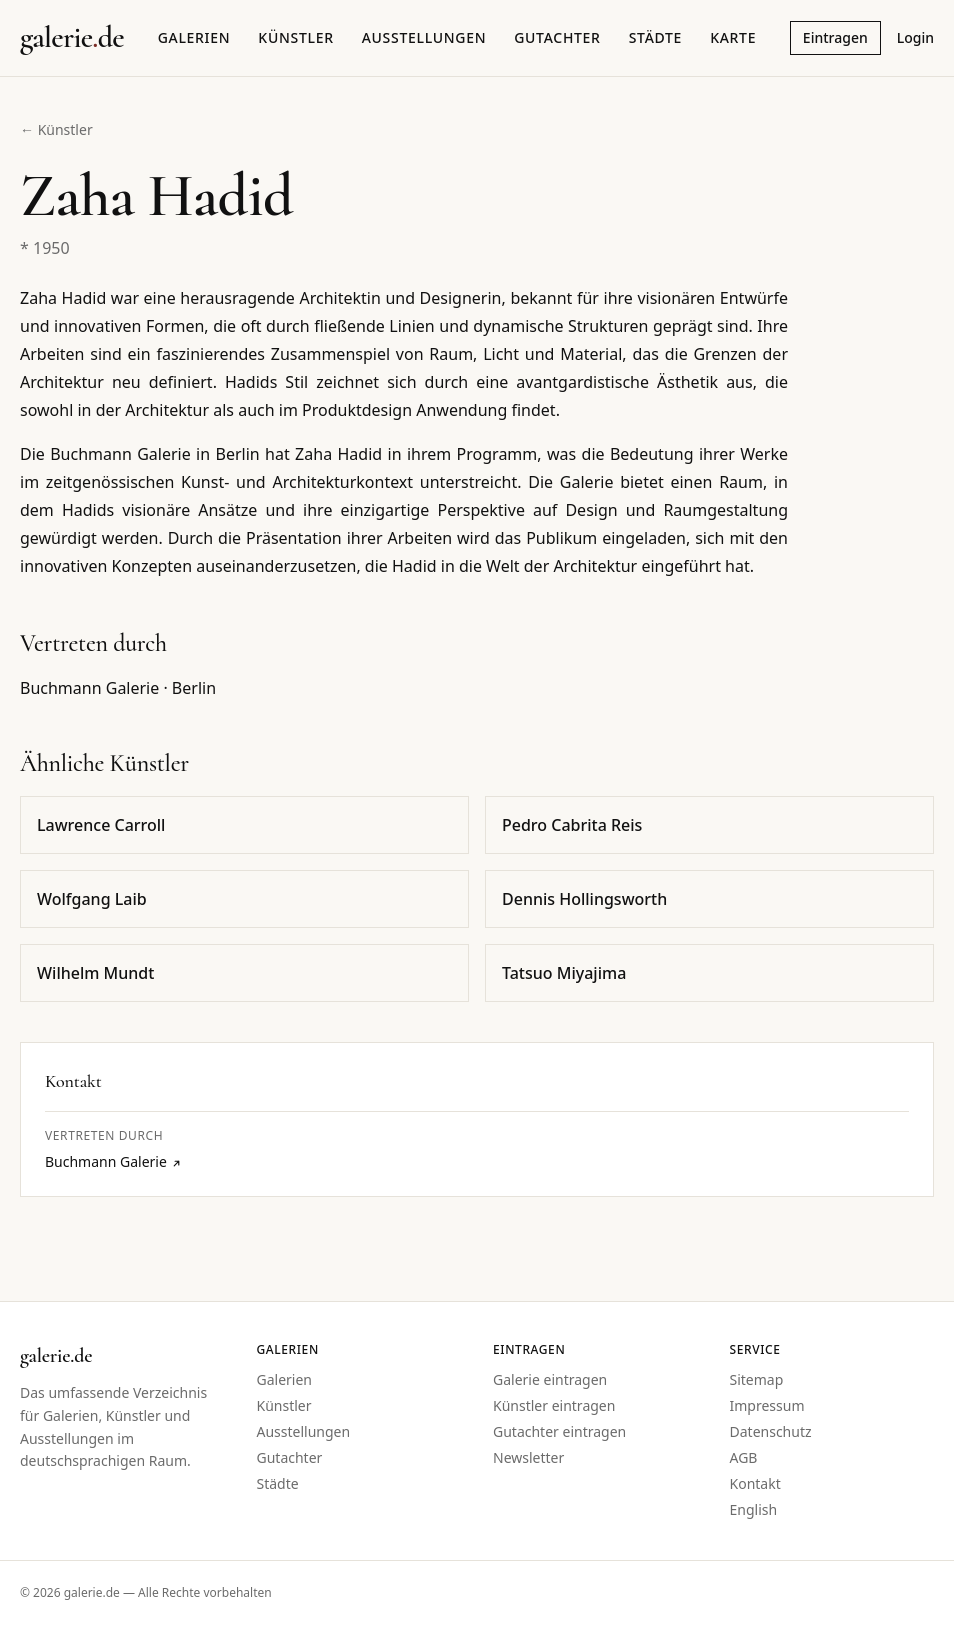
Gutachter (557, 37)
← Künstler (56, 129)
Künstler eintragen (554, 1405)
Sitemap (757, 1379)
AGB (744, 1457)
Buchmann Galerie (113, 1161)
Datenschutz (771, 1431)
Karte (733, 37)
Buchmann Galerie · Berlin (118, 688)
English (754, 1509)
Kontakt (755, 1483)
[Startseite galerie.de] (72, 38)
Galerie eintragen (550, 1379)
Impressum (767, 1405)
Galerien (194, 37)
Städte (655, 37)
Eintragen (835, 37)
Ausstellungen (424, 37)
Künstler (295, 37)
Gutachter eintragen (559, 1431)
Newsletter (528, 1457)
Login (915, 37)
